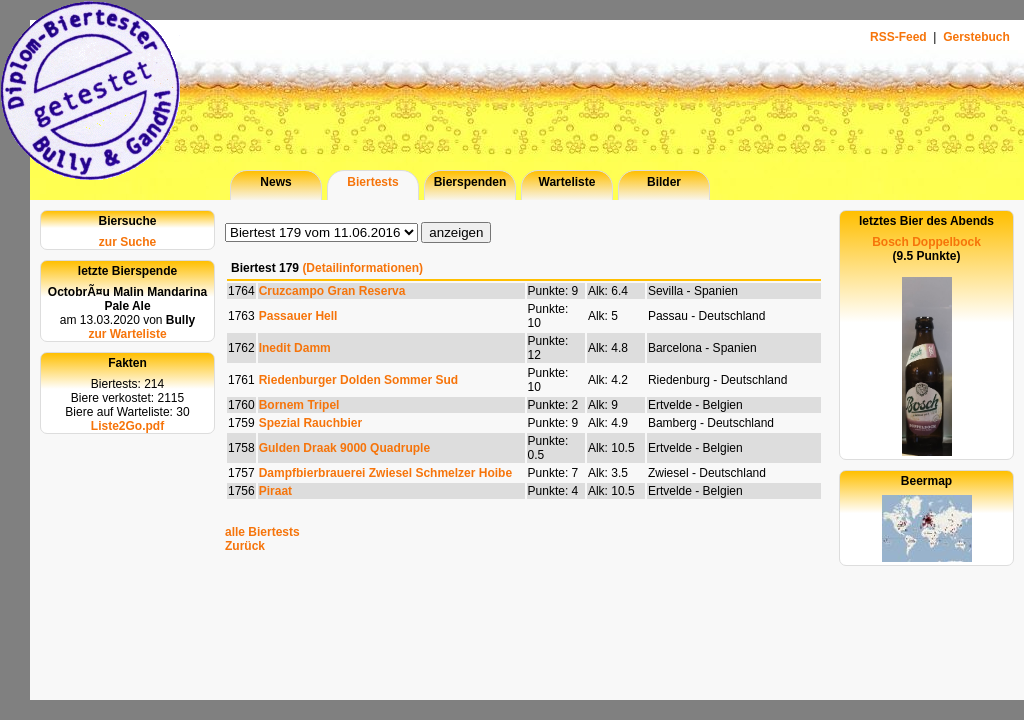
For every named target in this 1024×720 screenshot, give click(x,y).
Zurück (245, 546)
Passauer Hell (298, 316)
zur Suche (127, 242)
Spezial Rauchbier (310, 423)
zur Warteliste (127, 334)
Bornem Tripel (299, 405)
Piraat (275, 491)
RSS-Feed (900, 37)
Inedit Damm (295, 348)
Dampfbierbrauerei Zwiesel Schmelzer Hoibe (385, 473)
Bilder (664, 182)
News (275, 182)
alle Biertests (262, 532)
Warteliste (567, 182)
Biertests (372, 182)
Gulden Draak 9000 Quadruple (344, 448)
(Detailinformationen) (362, 268)
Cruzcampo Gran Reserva (332, 291)
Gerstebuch (976, 37)
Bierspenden (470, 182)
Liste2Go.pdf (127, 426)
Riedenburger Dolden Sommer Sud (358, 380)
